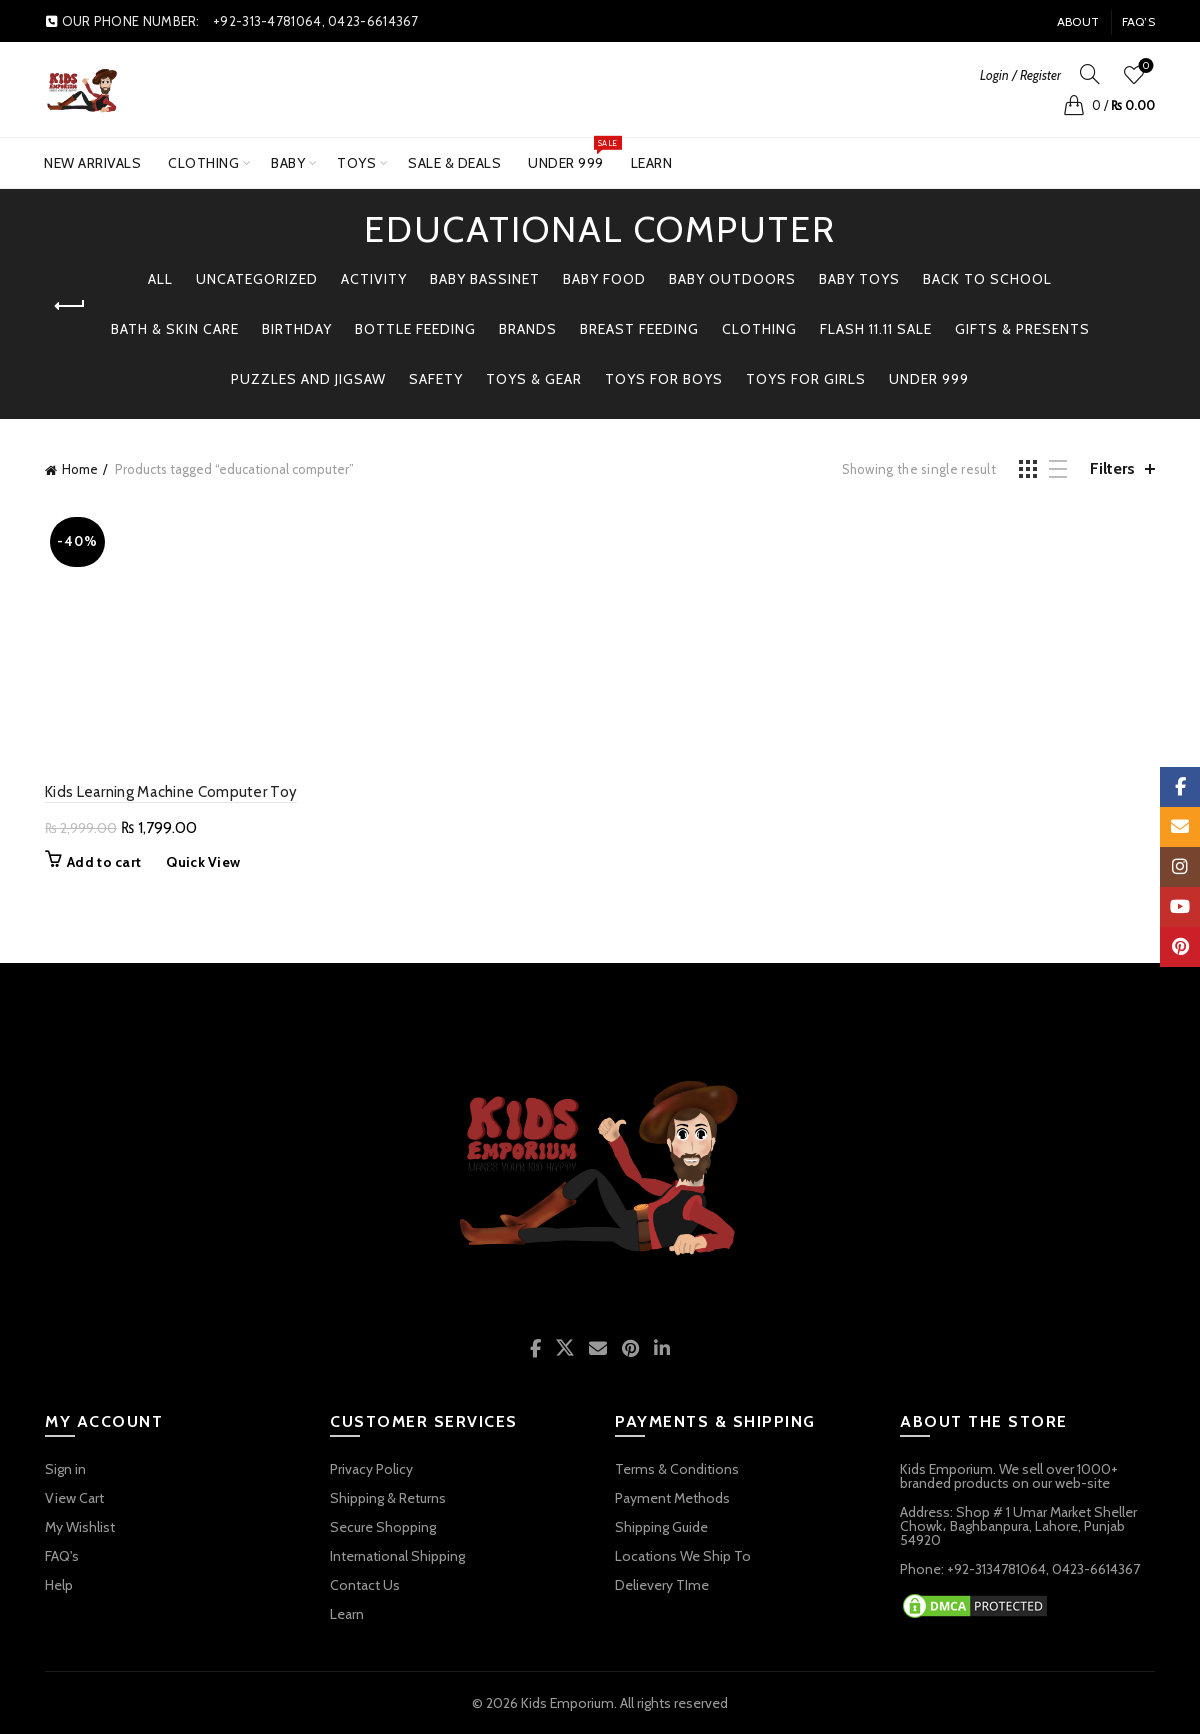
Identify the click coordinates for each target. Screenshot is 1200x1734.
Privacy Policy (371, 1469)
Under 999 (929, 379)
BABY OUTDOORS (732, 279)
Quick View (203, 862)
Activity (374, 279)
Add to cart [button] (104, 862)
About (1078, 21)
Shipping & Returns (388, 1498)
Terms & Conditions (677, 1469)
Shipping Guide (661, 1527)
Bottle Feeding (415, 329)
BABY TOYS (859, 279)
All (160, 279)
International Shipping (397, 1556)
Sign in (65, 1469)
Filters (1112, 468)
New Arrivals (92, 163)
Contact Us (365, 1585)
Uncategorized (257, 279)
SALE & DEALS (454, 163)
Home (80, 469)
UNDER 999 (572, 155)
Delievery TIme (662, 1585)
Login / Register (1020, 75)
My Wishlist (80, 1527)
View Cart (74, 1498)
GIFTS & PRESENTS (1022, 329)
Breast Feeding (639, 329)
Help (59, 1585)
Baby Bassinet (485, 279)
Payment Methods (672, 1498)
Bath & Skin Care (175, 329)
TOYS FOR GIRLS (806, 379)
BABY (288, 163)
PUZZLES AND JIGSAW (308, 379)
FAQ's (62, 1556)
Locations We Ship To (683, 1556)
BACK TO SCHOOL (987, 279)
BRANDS (528, 329)
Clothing (203, 163)
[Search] (1090, 74)
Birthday (297, 329)
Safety (436, 379)
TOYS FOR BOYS (664, 379)
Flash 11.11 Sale (876, 329)
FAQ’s (1139, 21)
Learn (652, 163)
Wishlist (1144, 66)
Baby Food (604, 279)
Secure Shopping (383, 1527)
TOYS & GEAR (534, 379)
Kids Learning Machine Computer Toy (171, 792)
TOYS (356, 163)
